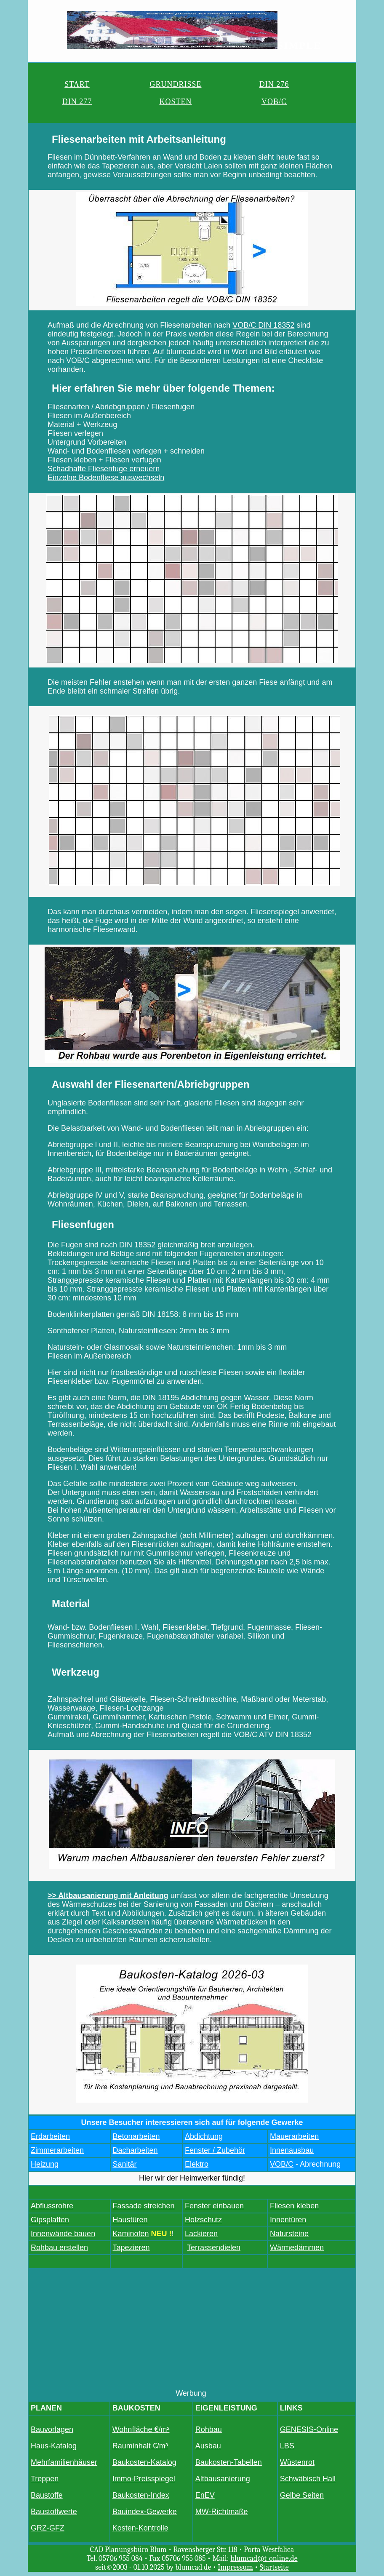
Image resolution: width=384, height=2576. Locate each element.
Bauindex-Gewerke (144, 2511)
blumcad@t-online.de (263, 2558)
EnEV (205, 2495)
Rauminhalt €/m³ (140, 2446)
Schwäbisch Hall (308, 2479)
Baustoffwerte (54, 2511)
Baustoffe (47, 2495)
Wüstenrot (297, 2462)
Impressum (235, 2567)
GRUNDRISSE (175, 84)
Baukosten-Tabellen (228, 2462)
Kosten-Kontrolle (140, 2528)
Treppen (45, 2479)
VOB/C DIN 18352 (263, 325)
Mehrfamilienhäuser (64, 2462)
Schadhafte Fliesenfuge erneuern (104, 468)
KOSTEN (175, 101)
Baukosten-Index (140, 2495)
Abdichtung (204, 2136)
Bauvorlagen (52, 2429)
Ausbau (208, 2446)
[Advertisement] (192, 2330)
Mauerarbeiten (294, 2136)
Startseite (274, 2567)
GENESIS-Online (309, 2429)
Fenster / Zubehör (215, 2150)
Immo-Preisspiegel (143, 2479)
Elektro (196, 2164)
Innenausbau (292, 2150)
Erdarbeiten (50, 2136)
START (76, 84)
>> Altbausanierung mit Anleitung (108, 1895)
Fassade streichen (144, 2206)
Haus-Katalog (54, 2446)
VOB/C (274, 101)
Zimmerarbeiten (57, 2150)
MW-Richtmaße (221, 2511)
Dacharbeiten (135, 2150)
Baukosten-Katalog (144, 2462)
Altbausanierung (222, 2479)
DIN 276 (274, 84)
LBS (287, 2446)
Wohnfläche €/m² (141, 2429)
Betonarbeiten (136, 2136)
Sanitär (125, 2164)
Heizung (45, 2164)
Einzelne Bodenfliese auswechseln (106, 477)
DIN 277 (77, 101)
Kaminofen (131, 2233)
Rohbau (208, 2429)
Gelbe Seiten (302, 2495)
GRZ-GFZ (47, 2528)
